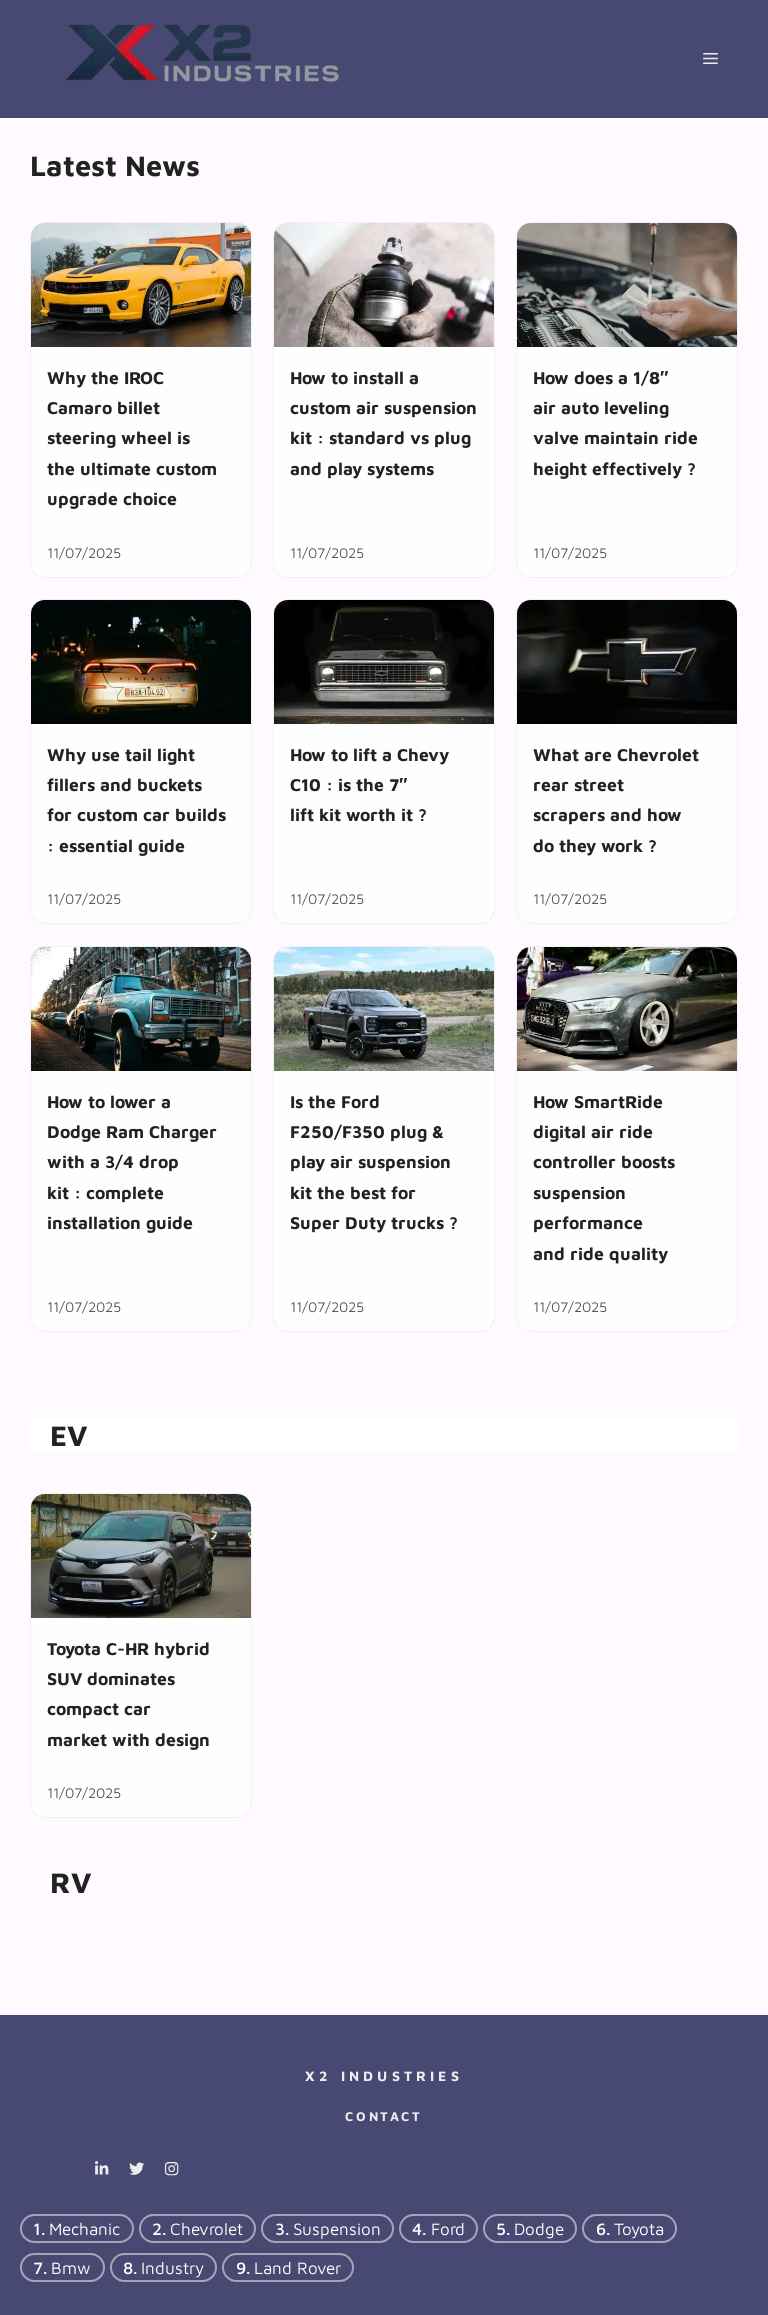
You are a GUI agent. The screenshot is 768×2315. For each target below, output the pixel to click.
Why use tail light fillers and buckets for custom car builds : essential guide (136, 800)
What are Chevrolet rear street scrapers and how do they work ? (616, 800)
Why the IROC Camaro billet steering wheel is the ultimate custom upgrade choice (132, 438)
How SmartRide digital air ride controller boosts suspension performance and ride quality (604, 1176)
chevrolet (206, 2229)
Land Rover (297, 2268)
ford (448, 2229)
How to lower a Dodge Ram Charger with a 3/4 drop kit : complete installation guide (132, 1161)
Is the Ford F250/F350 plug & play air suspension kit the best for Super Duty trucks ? (374, 1161)
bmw (71, 2268)
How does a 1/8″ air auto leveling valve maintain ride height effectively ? (615, 423)
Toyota (639, 2229)
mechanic (84, 2229)
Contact (383, 2116)
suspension (337, 2229)
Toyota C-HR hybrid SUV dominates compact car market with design (128, 1694)
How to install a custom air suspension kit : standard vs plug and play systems (383, 423)
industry (172, 2268)
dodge (539, 2229)
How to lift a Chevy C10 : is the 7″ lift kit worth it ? (369, 785)
